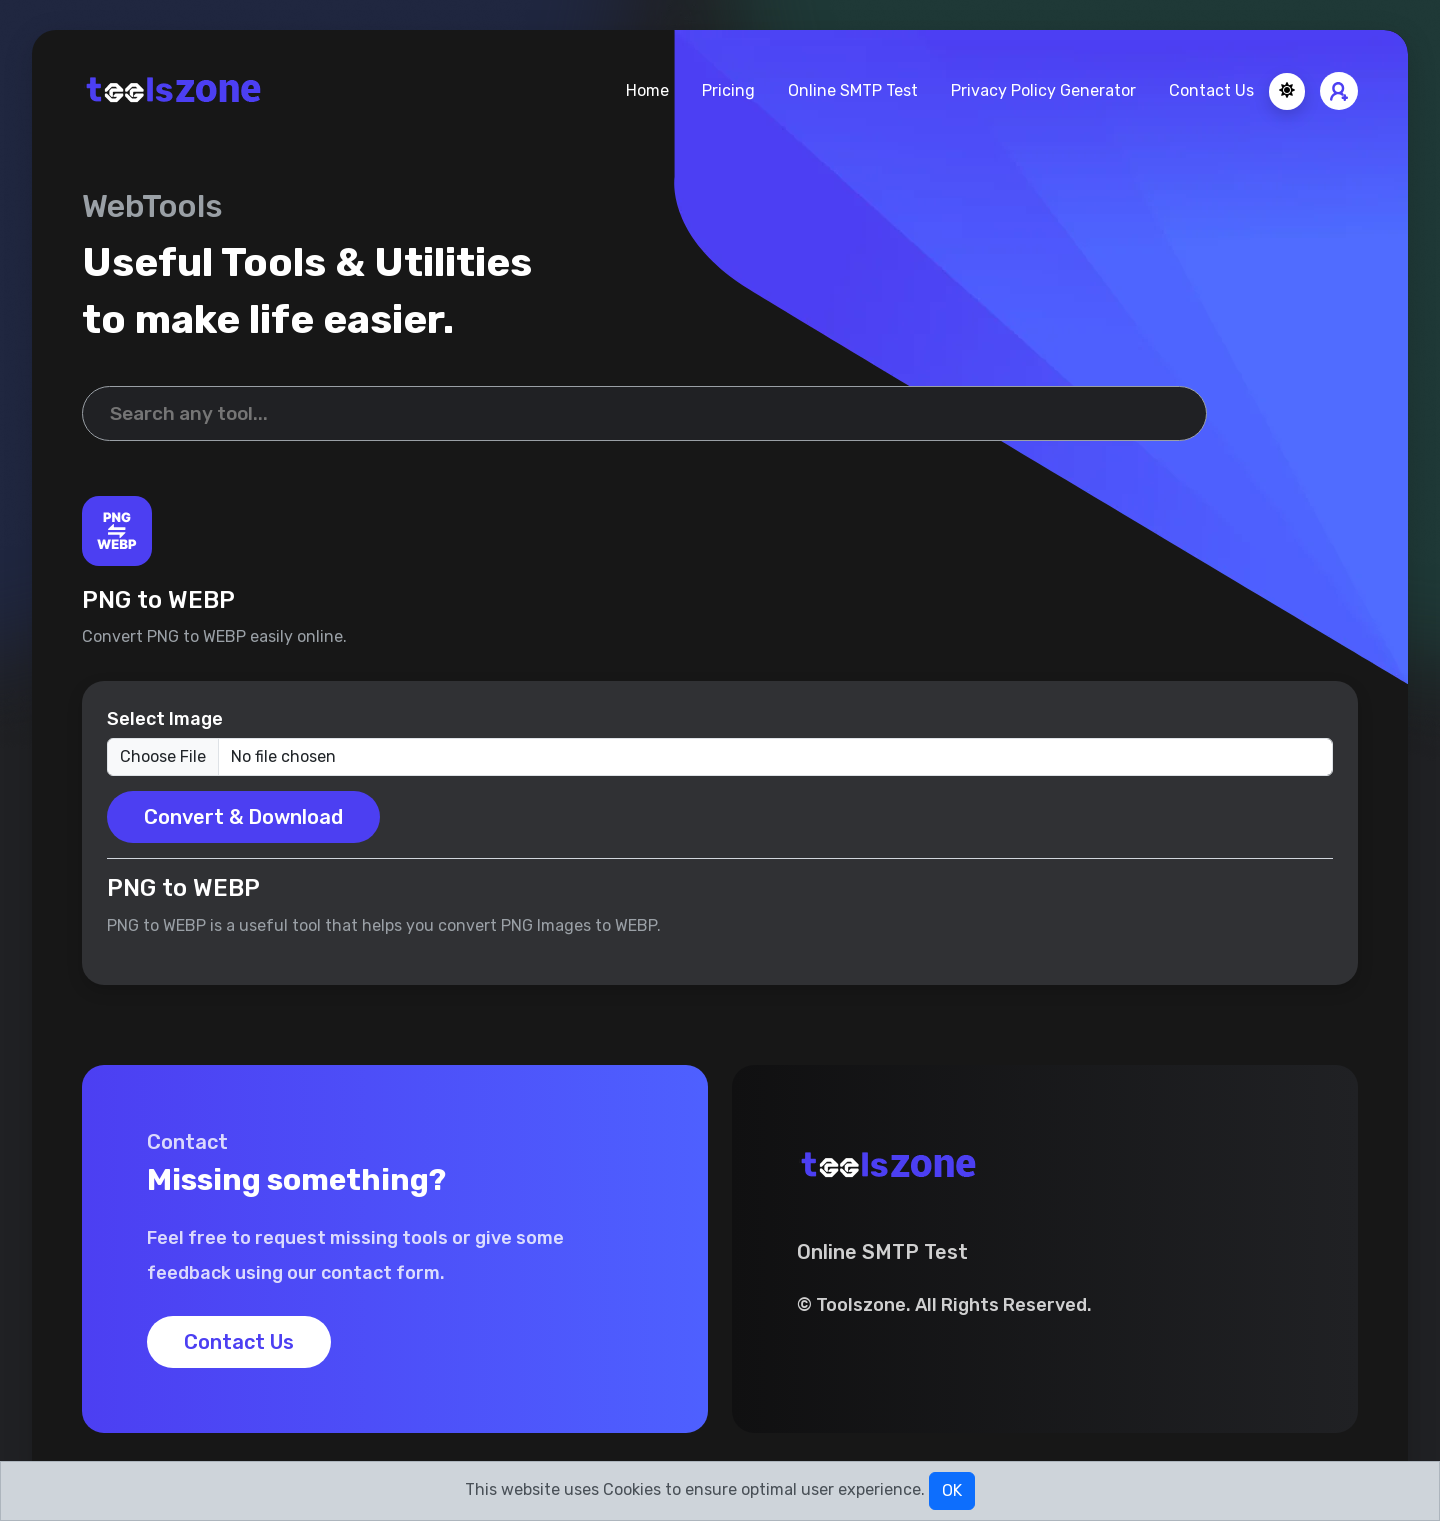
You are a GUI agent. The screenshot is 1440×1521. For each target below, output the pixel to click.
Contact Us (1211, 90)
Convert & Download (243, 817)
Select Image (165, 719)
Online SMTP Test (853, 90)
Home (647, 90)
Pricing (728, 90)
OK (952, 1490)
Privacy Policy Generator (1043, 90)
